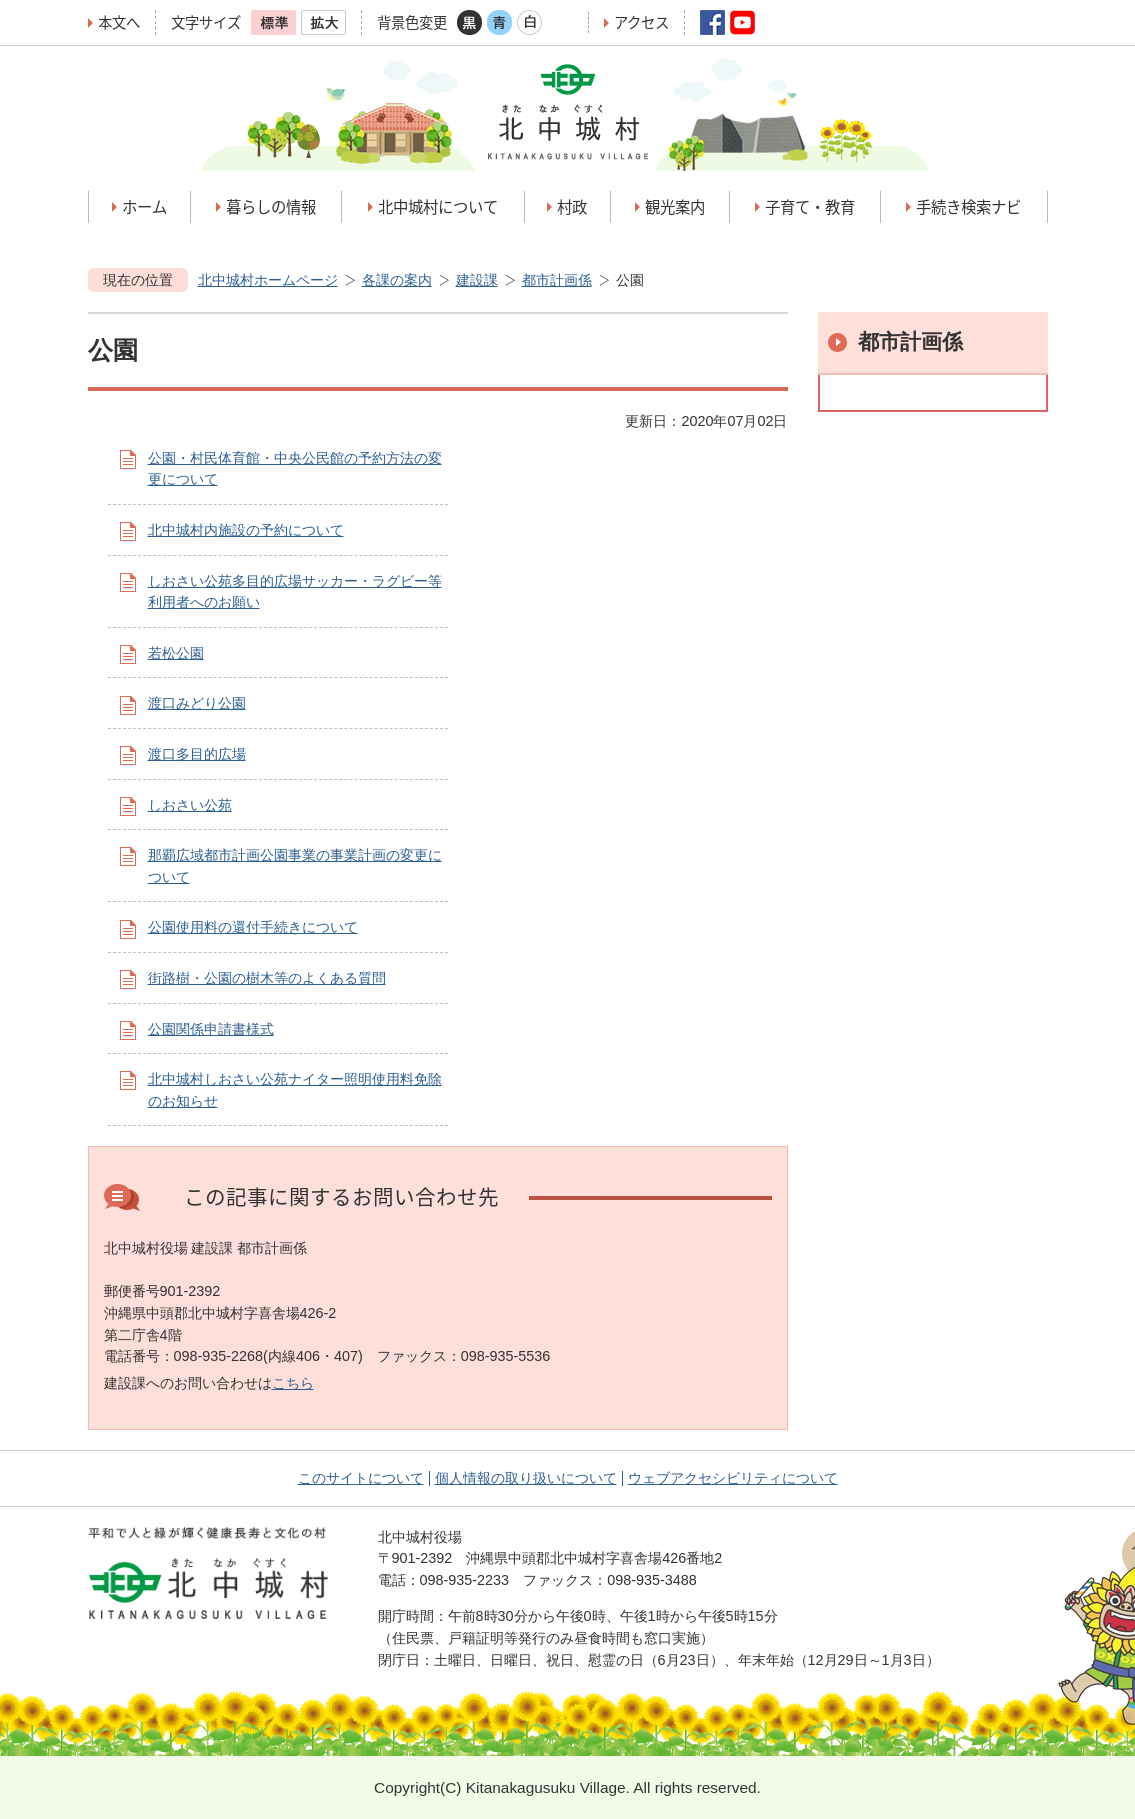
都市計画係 (557, 280)
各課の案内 (397, 280)
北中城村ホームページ (268, 280)
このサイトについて (361, 1478)
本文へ (119, 22)
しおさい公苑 (190, 805)
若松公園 (176, 653)
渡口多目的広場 (197, 754)
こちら (293, 1383)
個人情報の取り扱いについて (526, 1478)
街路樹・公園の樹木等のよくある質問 (267, 978)
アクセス (641, 22)
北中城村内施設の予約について (246, 530)
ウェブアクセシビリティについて (733, 1478)
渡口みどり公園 (197, 703)
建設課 (477, 280)
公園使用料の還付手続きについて (253, 927)
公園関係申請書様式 (211, 1029)
